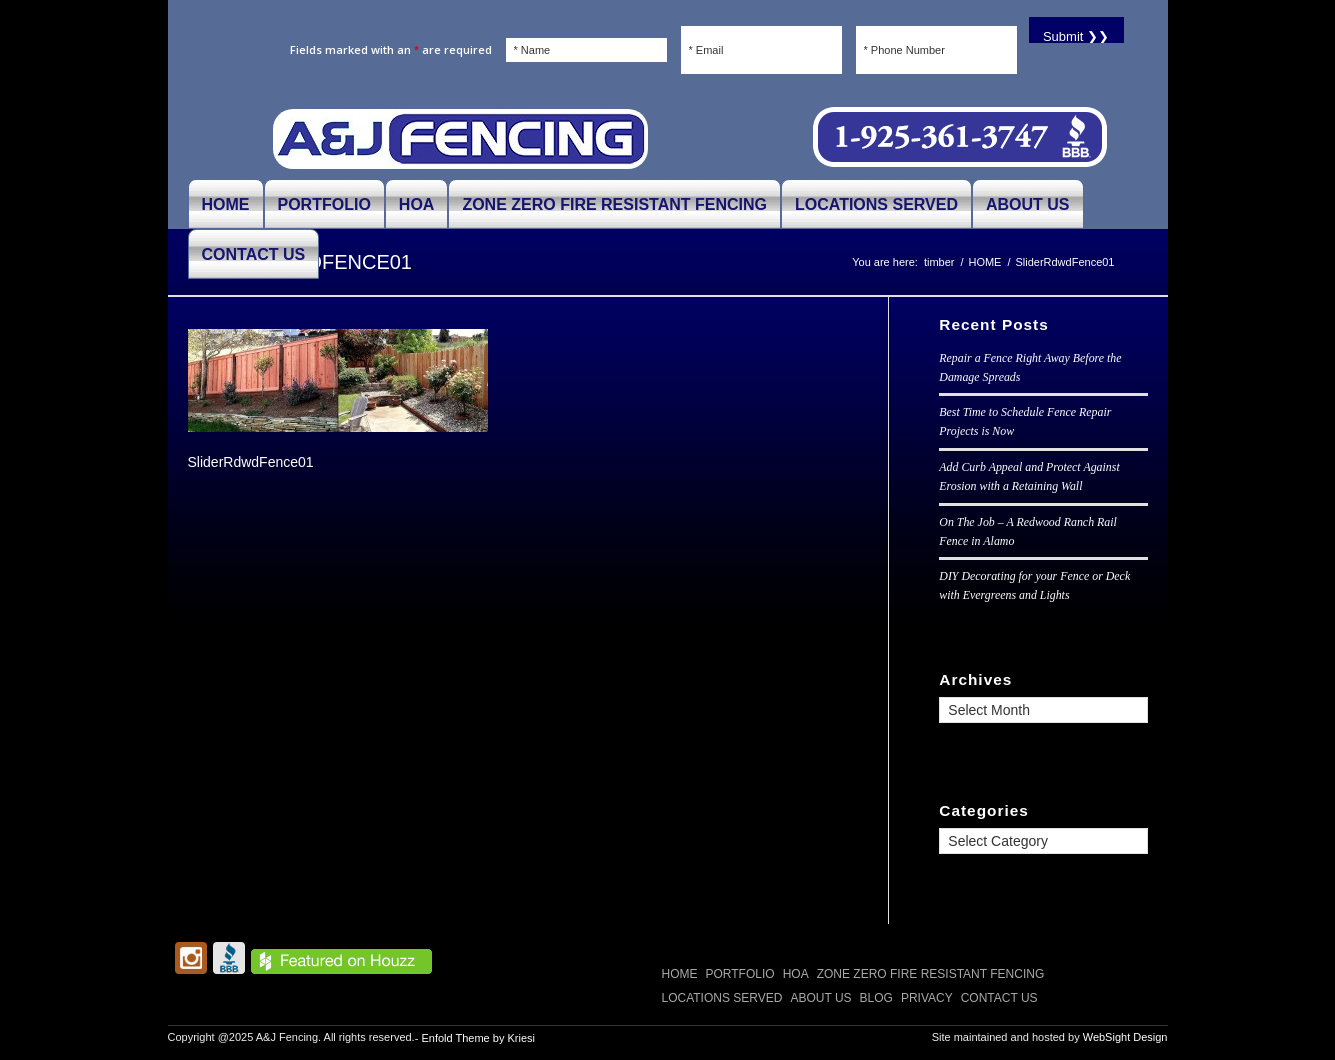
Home (680, 974)
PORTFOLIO (740, 974)
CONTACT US (999, 998)
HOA (796, 974)
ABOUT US (820, 998)
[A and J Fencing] (460, 138)
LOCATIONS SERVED (722, 998)
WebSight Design (1125, 1037)
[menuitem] (226, 204)
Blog (876, 998)
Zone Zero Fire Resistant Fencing (931, 974)
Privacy (927, 998)
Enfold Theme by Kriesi (478, 1038)
